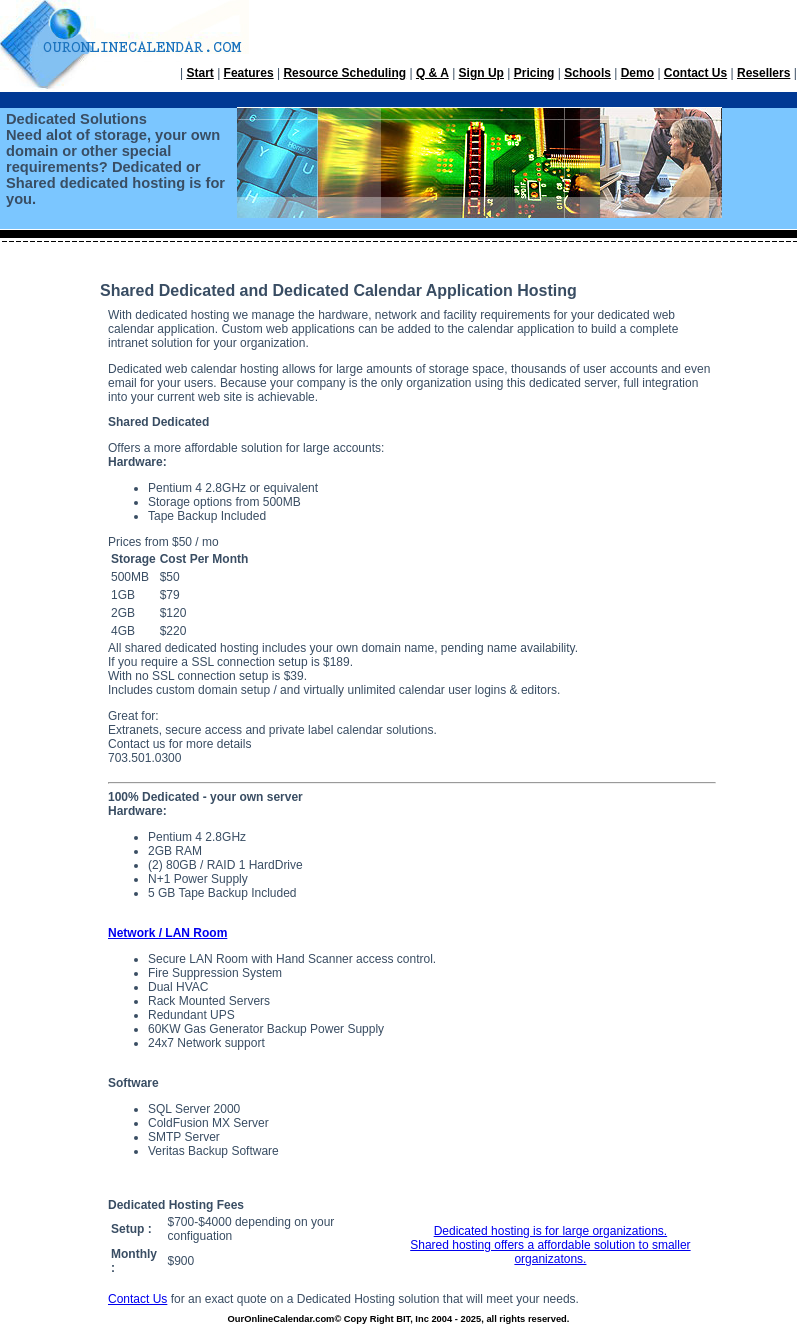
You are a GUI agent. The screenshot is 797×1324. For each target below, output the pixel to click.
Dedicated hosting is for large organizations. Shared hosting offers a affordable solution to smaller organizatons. (550, 1245)
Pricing (534, 73)
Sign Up (481, 73)
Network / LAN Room (167, 933)
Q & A (432, 73)
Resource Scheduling (344, 73)
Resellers (763, 73)
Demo (637, 73)
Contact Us (695, 73)
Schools (587, 73)
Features (249, 73)
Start (199, 73)
